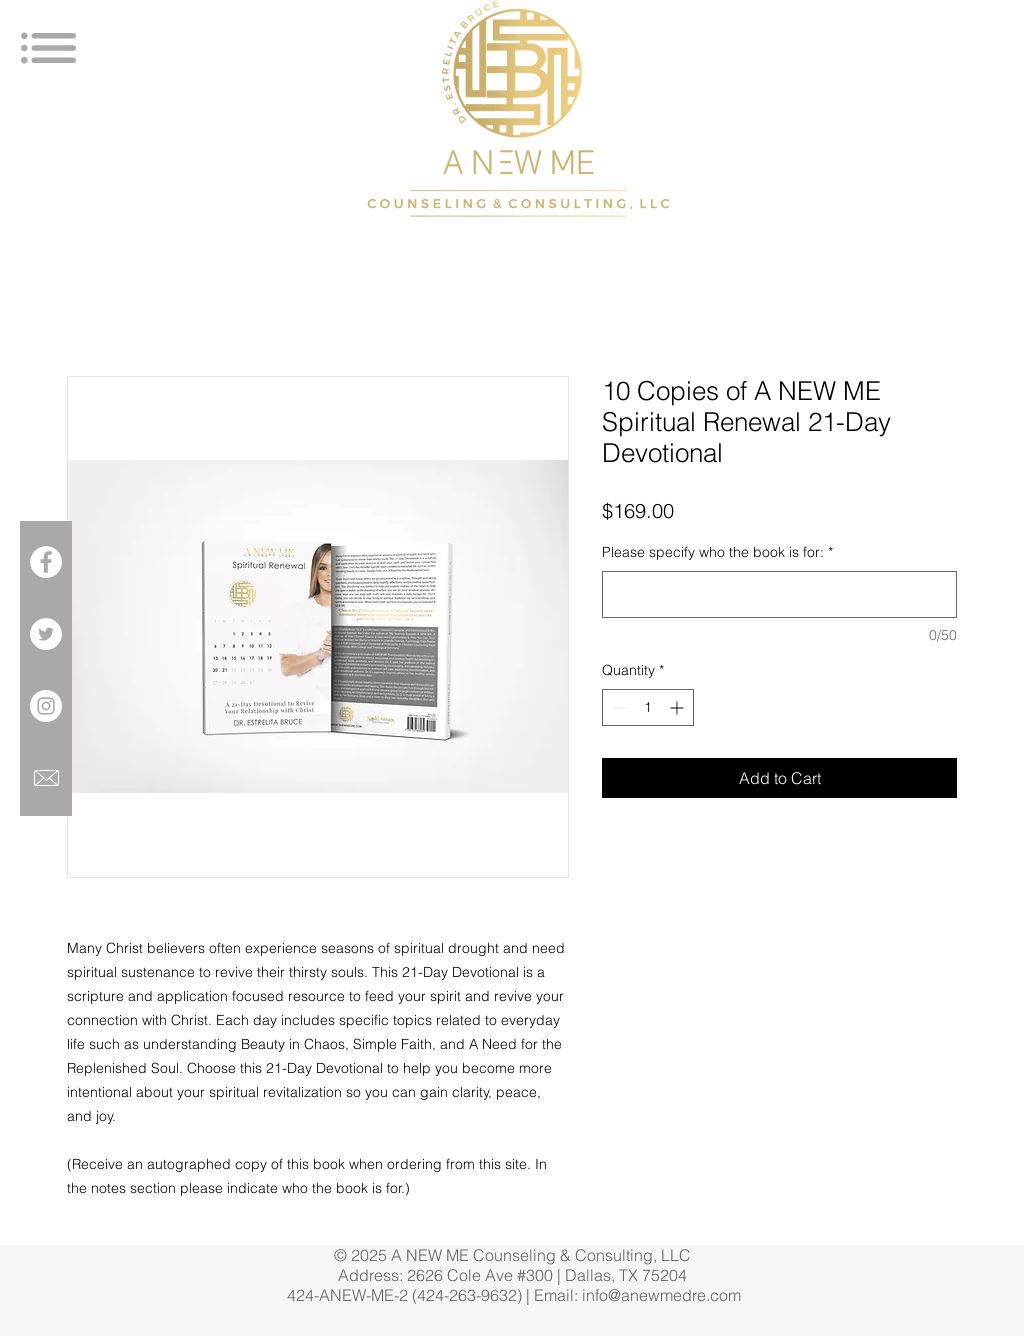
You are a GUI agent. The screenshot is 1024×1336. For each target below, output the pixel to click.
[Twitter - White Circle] (46, 634)
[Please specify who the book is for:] (779, 594)
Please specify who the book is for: (717, 552)
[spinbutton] (648, 707)
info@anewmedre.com (661, 1295)
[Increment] (678, 707)
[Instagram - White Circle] (46, 706)
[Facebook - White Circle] (46, 562)
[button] (48, 48)
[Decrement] (617, 707)
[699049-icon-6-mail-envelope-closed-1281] (46, 778)
